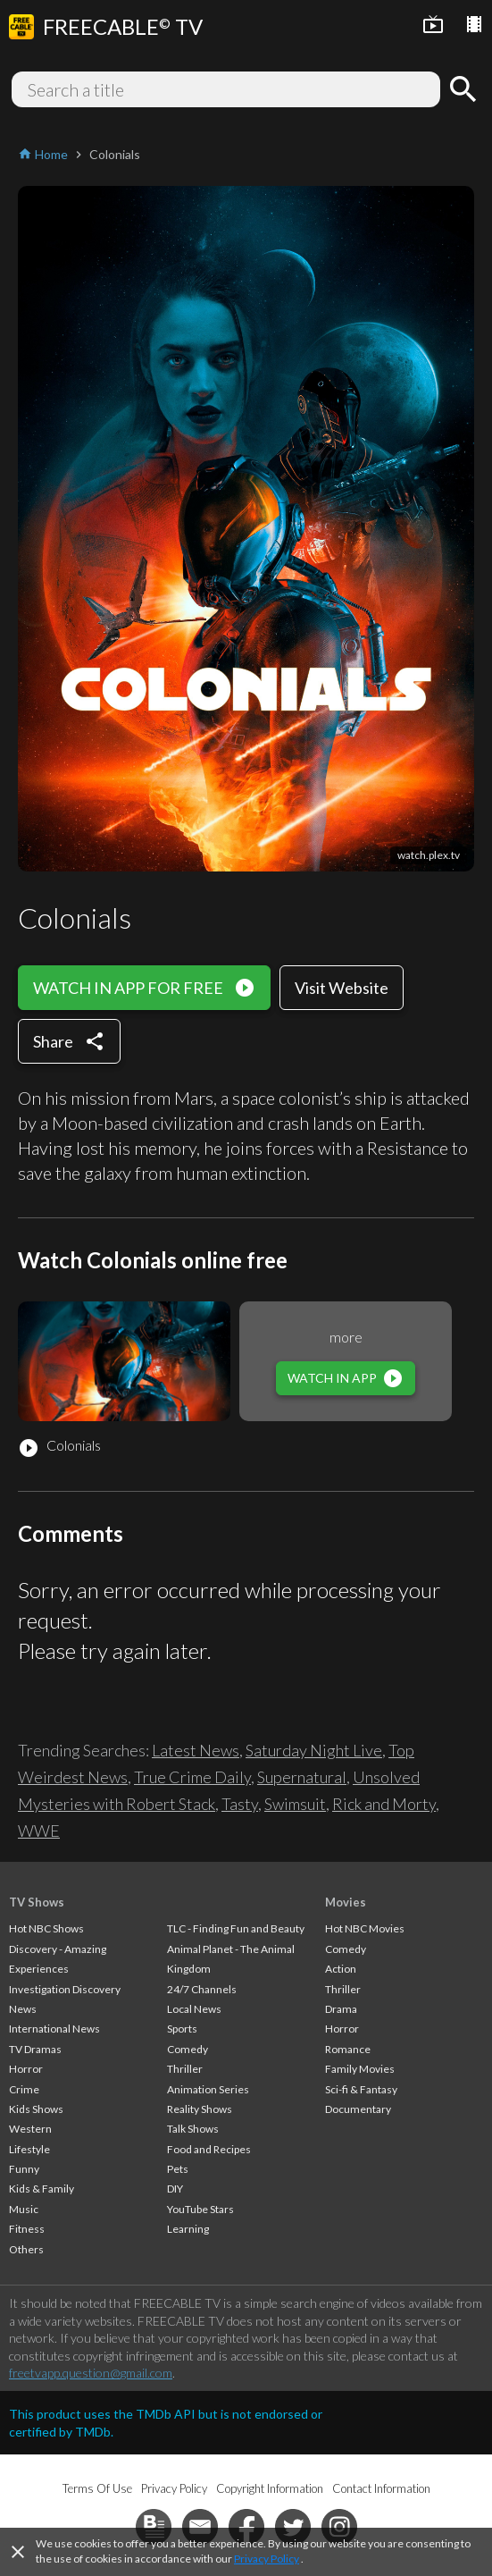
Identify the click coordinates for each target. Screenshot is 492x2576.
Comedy (187, 2049)
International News (54, 2028)
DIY (175, 2188)
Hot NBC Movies (364, 1928)
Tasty (239, 1804)
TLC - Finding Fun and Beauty (235, 1928)
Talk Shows (193, 2128)
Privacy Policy (266, 2558)
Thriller (185, 2068)
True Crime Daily (192, 1777)
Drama (341, 2009)
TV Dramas (35, 2049)
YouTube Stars (200, 2209)
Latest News (195, 1750)
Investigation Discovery (65, 1989)
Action (340, 1968)
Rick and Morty (384, 1804)
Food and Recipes (209, 2149)
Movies (345, 1902)
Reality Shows (199, 2109)
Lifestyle (29, 2149)
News (23, 2009)
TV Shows (36, 1902)
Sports (182, 2028)
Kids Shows (36, 2109)
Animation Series (208, 2089)
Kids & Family (41, 2188)
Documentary (358, 2109)
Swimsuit (295, 1804)
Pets (177, 2169)
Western (30, 2128)
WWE (39, 1830)
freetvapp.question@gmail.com (90, 2372)
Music (23, 2209)
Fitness (27, 2228)
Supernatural (301, 1777)
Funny (24, 2169)
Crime (24, 2089)
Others (26, 2249)
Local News (194, 2009)
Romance (348, 2049)
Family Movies (360, 2068)
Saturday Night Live (314, 1750)
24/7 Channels (202, 1989)
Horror (26, 2068)
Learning (188, 2228)
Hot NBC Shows (46, 1928)
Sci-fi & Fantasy (361, 2089)
